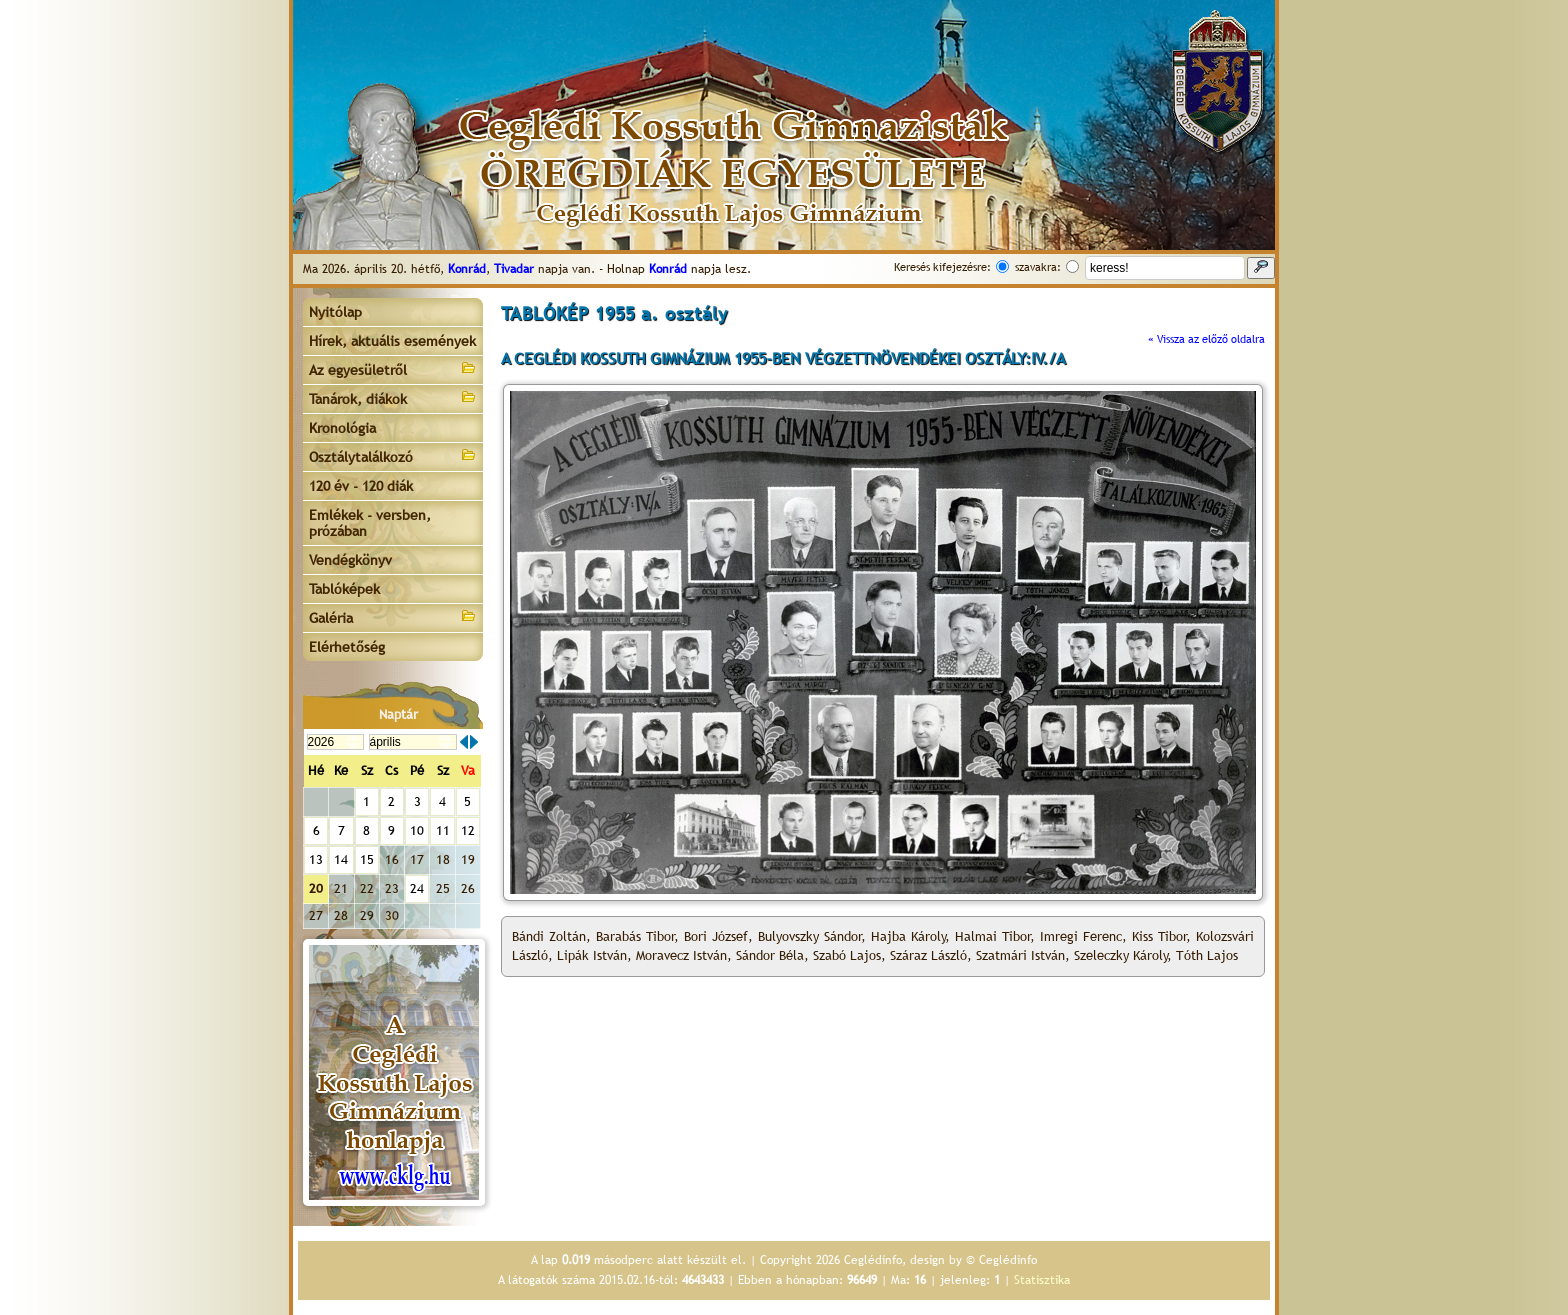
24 (417, 888)
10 (417, 830)
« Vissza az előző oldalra (1206, 339)
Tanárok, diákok (393, 397)
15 (367, 859)
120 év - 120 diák (361, 486)
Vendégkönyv (350, 560)
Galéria (393, 616)
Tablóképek (344, 589)
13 (316, 859)
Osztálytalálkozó (393, 455)
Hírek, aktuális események (392, 341)
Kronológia (342, 428)
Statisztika (1042, 1280)
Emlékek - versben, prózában (370, 523)
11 (443, 830)
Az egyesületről (393, 368)
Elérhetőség (347, 647)
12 (468, 830)
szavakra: (1038, 267)
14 (341, 859)
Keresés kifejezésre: (942, 267)
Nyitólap (335, 312)
